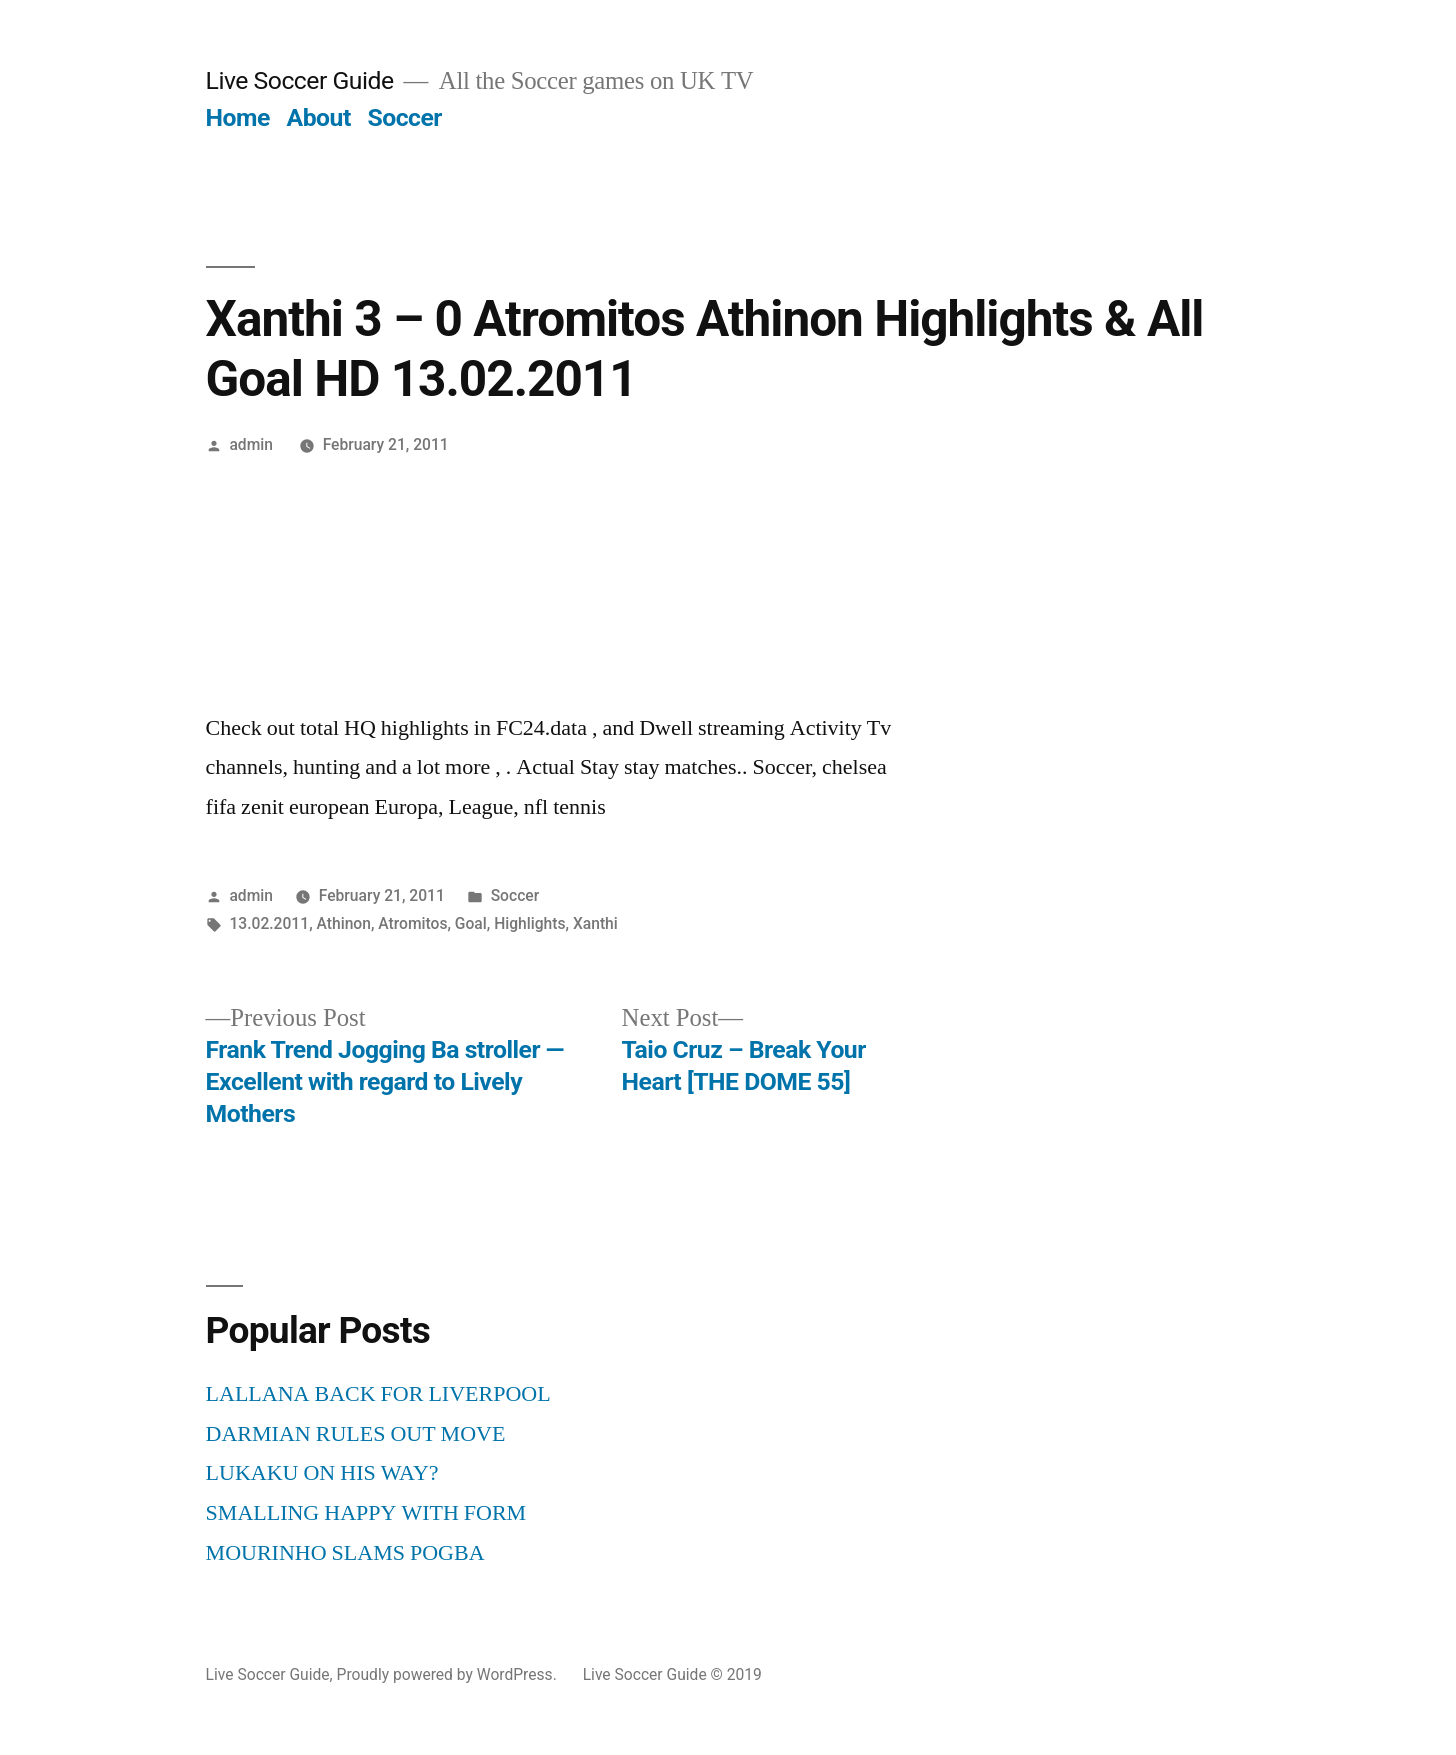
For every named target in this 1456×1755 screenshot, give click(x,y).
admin (251, 444)
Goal (471, 923)
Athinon (344, 923)
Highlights (529, 923)
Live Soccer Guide (300, 80)
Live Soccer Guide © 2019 (672, 1674)
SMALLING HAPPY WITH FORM (366, 1513)
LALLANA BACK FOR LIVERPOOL (378, 1394)
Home (238, 117)
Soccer (404, 117)
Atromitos (412, 923)
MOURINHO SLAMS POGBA (345, 1553)
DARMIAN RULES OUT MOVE (356, 1434)
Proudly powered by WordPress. (449, 1674)
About (319, 117)
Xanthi (595, 923)
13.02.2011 (269, 923)
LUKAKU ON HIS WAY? (322, 1473)
